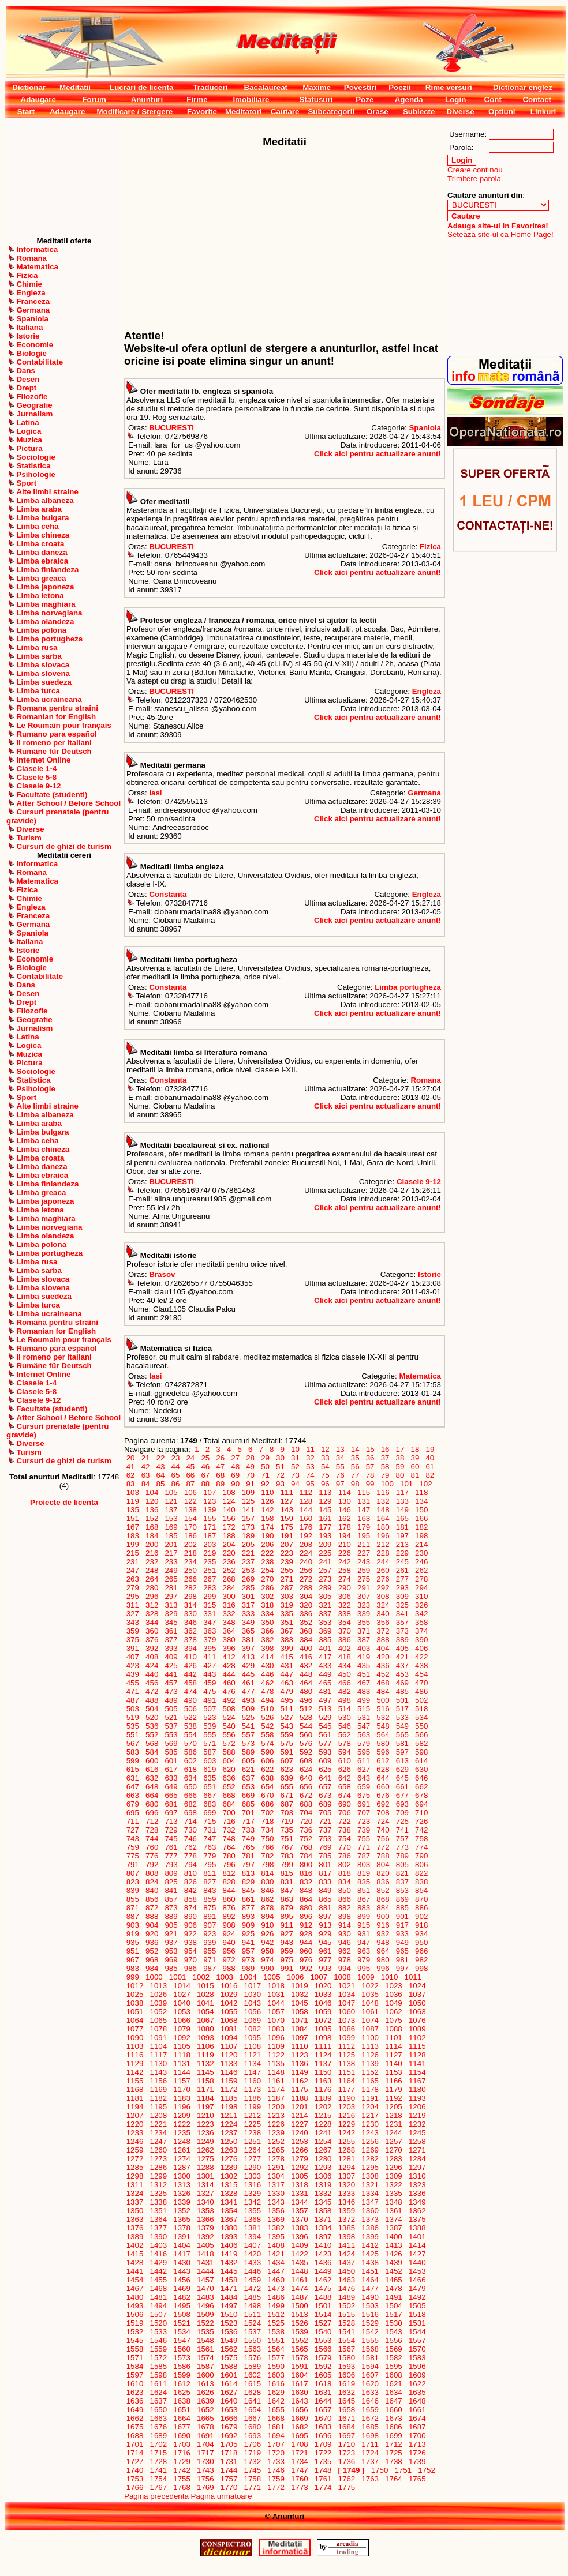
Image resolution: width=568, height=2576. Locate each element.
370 (344, 1631)
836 (383, 1881)
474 (190, 1691)
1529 (370, 2323)
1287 (182, 2167)
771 (363, 1847)
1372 (346, 2219)
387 (363, 1639)
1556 (393, 2340)
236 (229, 1561)
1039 (158, 2003)
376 (151, 1639)
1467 (134, 2288)
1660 (393, 2409)
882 (344, 1907)
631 (132, 1778)
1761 (323, 2478)
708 (383, 1812)
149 (402, 1509)
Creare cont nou (475, 170)
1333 (346, 2193)
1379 (205, 2228)
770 (344, 1847)
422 (421, 1657)
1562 (229, 2349)
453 (402, 1674)
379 (209, 1639)
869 (402, 1899)
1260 (158, 2150)
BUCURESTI (171, 427)
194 (344, 1535)
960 (306, 1951)
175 (287, 1527)
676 (383, 1795)
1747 (299, 2470)
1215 (323, 2115)
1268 (346, 2150)
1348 (393, 2202)
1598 (158, 2375)
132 (383, 1501)
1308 (370, 2176)
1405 (205, 2245)
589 (248, 1752)
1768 (182, 2487)
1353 (205, 2210)
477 (248, 1691)
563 (363, 1734)
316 (229, 1605)
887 (132, 1916)
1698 (370, 2435)
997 (402, 1968)
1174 (276, 2089)
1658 (346, 2409)
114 (344, 1492)
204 (229, 1544)
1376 (134, 2228)
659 (363, 1786)
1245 (417, 2132)
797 (248, 1864)
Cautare (285, 111)
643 (363, 1778)
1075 (393, 2020)
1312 (158, 2184)
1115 (417, 2046)
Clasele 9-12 (419, 1181)
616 (151, 1769)
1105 (182, 2046)
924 (229, 1933)
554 (190, 1734)
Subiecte (419, 111)
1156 (158, 2080)
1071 (299, 2020)
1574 (205, 2357)
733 (248, 1830)
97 (340, 1483)
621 (248, 1769)
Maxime (316, 87)
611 (363, 1760)
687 (287, 1804)
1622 (417, 2383)
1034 (346, 1994)
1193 (417, 2098)
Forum (94, 99)
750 (267, 1838)
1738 (393, 2461)
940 (229, 1942)
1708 (299, 2444)
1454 (134, 2279)
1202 (323, 2106)
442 (190, 1674)
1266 (299, 2150)
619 (209, 1769)
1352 (182, 2210)
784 (306, 1856)
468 (383, 1682)
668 (229, 1795)
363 (209, 1631)
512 (306, 1708)
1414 (417, 2245)
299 (209, 1596)
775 (132, 1856)
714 (190, 1821)
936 (151, 1942)
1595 (393, 2366)
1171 (205, 2089)
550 (421, 1726)
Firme (196, 99)
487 (132, 1700)
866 (344, 1899)
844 (229, 1890)
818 (344, 1873)
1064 (134, 2020)
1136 (299, 2063)
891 (209, 1916)
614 (421, 1760)
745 (171, 1838)
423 (132, 1665)
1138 (346, 2063)
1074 (370, 2020)
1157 (182, 2080)
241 (325, 1561)
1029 (229, 1994)
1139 (370, 2063)
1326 (182, 2193)
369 (325, 1631)
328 (151, 1613)
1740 (134, 2470)
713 (171, 1821)
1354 (229, 2210)
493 (248, 1700)
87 (190, 1483)
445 (248, 1674)
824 (151, 1881)
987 (209, 1968)
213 (402, 1544)
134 (421, 1501)
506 (190, 1708)
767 (287, 1847)
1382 (276, 2228)
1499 (276, 2305)
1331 (299, 2193)
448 (306, 1674)
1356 (276, 2210)
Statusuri (316, 99)
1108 (252, 2046)
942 (267, 1942)
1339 (182, 2202)
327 (132, 1613)
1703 (182, 2444)
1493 (134, 2305)
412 (229, 1657)
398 (267, 1648)
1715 (158, 2453)
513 (325, 1708)
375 (132, 1639)
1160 (252, 2080)
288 (306, 1587)
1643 (299, 2401)
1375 (417, 2219)
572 (229, 1743)
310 (421, 1596)
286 (267, 1587)
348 (229, 1622)
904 (151, 1925)
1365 (182, 2219)
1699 (393, 2435)
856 (151, 1899)
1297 (417, 2167)
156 (229, 1518)
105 (171, 1492)
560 (306, 1734)
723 (363, 1821)
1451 (370, 2271)
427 (209, 1665)
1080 (205, 2029)
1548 (205, 2340)
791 (132, 1864)
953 (171, 1951)
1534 (182, 2331)
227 (363, 1553)
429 (248, 1665)
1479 (417, 2288)
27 (235, 1458)
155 (209, 1518)
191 (287, 1535)
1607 (370, 2375)
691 (363, 1804)
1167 (417, 2080)
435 (363, 1665)
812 (229, 1873)
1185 (229, 2098)
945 (325, 1942)
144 (306, 1509)
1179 (393, 2089)
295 (132, 1596)
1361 (393, 2210)
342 (421, 1613)
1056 (252, 2011)
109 (248, 1492)
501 (402, 1700)
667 (209, 1795)
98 (355, 1483)
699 (209, 1812)
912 (306, 1925)
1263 (229, 2150)
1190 (346, 2098)
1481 (158, 2297)
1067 (205, 2020)
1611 (158, 2383)
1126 (370, 2055)
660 (383, 1786)
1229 (346, 2124)
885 (402, 1907)
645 (402, 1778)
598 (421, 1752)
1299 (158, 2176)
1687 (417, 2427)
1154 (417, 2072)
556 (229, 1734)
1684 (346, 2427)
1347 (370, 2202)
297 (171, 1596)
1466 (417, 2279)
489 (171, 1700)
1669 (299, 2418)
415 (287, 1657)
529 (325, 1717)
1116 (134, 2055)
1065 (158, 2020)
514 (344, 1708)
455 (132, 1682)
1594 (370, 2366)
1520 (158, 2323)
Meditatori (243, 111)
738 (344, 1830)
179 (363, 1527)
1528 (346, 2323)
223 (287, 1553)
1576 (252, 2357)
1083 (276, 2029)
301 (248, 1596)
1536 (229, 2331)
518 (421, 1708)
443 (209, 1674)
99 (370, 1483)
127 (287, 1501)
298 (190, 1596)
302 (267, 1596)
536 (151, 1726)
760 (151, 1847)
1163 (323, 2080)
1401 (417, 2236)
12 (325, 1449)
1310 (417, 2176)
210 (344, 1544)
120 (151, 1501)
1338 (158, 2202)
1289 (229, 2167)
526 (267, 1717)
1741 (158, 2470)
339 (363, 1613)
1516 (370, 2314)
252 (229, 1570)
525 (248, 1717)
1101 (393, 2037)
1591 (299, 2366)
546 (344, 1726)
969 (171, 1959)
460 (229, 1682)
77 (355, 1475)
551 (132, 1734)
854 (421, 1890)
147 (363, 1509)
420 (383, 1657)
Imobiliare (251, 99)
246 (421, 1561)
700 (229, 1812)
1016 (229, 1985)
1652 (205, 2409)
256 (306, 1570)
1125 (346, 2055)
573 (248, 1743)
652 (229, 1786)
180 (383, 1527)
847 (287, 1890)
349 (248, 1622)
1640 (229, 2401)
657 (325, 1786)
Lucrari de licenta (141, 87)
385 (325, 1639)
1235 (182, 2132)
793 (171, 1864)
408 (151, 1657)
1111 (323, 2046)
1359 (346, 2210)
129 (325, 1501)
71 (265, 1475)
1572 (158, 2357)
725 (402, 1821)
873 (171, 1907)
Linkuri (543, 111)
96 (325, 1483)
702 (267, 1812)
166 (421, 1518)
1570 (417, 2349)
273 (325, 1579)
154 (190, 1518)
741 (402, 1830)
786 (344, 1856)
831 (287, 1881)
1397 (323, 2236)
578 (344, 1743)
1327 (205, 2193)
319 (287, 1605)
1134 (252, 2063)
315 (209, 1605)
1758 (252, 2478)
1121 (252, 2055)
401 (325, 1648)
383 (287, 1639)
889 (171, 1916)
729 (171, 1830)
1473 (276, 2288)
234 (190, 1561)
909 (248, 1925)
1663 (158, 2418)
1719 (252, 2453)
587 (209, 1752)
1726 (417, 2453)
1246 (134, 2141)
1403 (158, 2245)
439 (132, 1674)
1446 (252, 2271)
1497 (229, 2305)
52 (295, 1466)
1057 (276, 2011)
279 (132, 1587)
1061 (370, 2011)
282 (190, 1587)
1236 (205, 2132)
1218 (393, 2115)
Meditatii (75, 87)
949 (402, 1942)
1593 (346, 2366)
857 (171, 1899)
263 (132, 1579)
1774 (323, 2487)
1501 (323, 2305)
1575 (229, 2357)
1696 (323, 2435)
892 (229, 1916)
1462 (323, 2279)
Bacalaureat (265, 87)
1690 (182, 2435)
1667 (252, 2418)
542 (267, 1726)
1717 (205, 2453)
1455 (158, 2279)
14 (355, 1449)
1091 (158, 2037)
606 (267, 1760)
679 (132, 1804)
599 (132, 1760)
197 (402, 1535)
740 (383, 1830)
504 (151, 1708)
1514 (323, 2314)
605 (248, 1760)
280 (151, 1587)
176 (306, 1527)
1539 (299, 2331)
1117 (158, 2055)
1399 (370, 2236)
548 (383, 1726)
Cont (493, 99)
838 (421, 1881)
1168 (134, 2089)
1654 (252, 2409)
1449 (323, 2271)
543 (287, 1726)
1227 (299, 2124)
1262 (205, 2150)
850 (344, 1890)
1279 (299, 2158)
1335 (393, 2193)
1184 (205, 2098)
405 (402, 1648)
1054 (205, 2011)
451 (363, 1674)
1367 (229, 2219)
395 (209, 1648)
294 (421, 1587)
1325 (158, 2193)
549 (402, 1726)
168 (151, 1527)
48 (235, 1466)
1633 (370, 2392)
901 (402, 1916)
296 (151, 1596)
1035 (370, 1994)
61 (430, 1466)
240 (306, 1561)
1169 (158, 2089)
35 (355, 1458)
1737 (370, 2461)
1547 (182, 2340)
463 (287, 1682)
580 (383, 1743)
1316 (252, 2184)
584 (151, 1752)
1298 (134, 2176)
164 (383, 1518)
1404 (182, 2245)
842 (190, 1890)
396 (229, 1648)
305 (325, 1596)
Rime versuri (448, 87)
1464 (370, 2279)
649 (171, 1786)
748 (229, 1838)
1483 (205, 2297)
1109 (276, 2046)
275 (363, 1579)
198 (421, 1535)
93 (280, 1483)
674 (344, 1795)
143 (287, 1509)
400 (306, 1648)
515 (363, 1708)
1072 (323, 2020)
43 (160, 1466)
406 (421, 1648)
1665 (205, 2418)
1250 (229, 2141)
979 (363, 1959)
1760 (299, 2478)
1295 (370, 2167)
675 (363, 1795)
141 (248, 1509)
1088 (393, 2029)
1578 (299, 2357)
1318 (299, 2184)
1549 (229, 2340)
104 (151, 1492)
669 (248, 1795)
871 (132, 1907)
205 (248, 1544)
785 (325, 1856)
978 (344, 1959)
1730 (205, 2461)
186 (190, 1535)
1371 (323, 2219)
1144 (182, 2072)
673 (325, 1795)
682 (190, 1804)
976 (306, 1959)
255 (287, 1570)
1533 (158, 2331)
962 (344, 1951)
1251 (252, 2141)
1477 (370, 2288)
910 (267, 1925)
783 (287, 1856)
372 (383, 1631)
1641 (252, 2401)
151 (132, 1518)
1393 (229, 2236)
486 (421, 1691)
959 (287, 1951)
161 (325, 1518)
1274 (182, 2158)
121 (171, 1501)
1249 (205, 2141)
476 (229, 1691)
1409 (299, 2245)
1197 (205, 2106)
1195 (158, 2106)
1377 (158, 2228)
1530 (393, 2323)
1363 (134, 2219)
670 (267, 1795)
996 (383, 1968)
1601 (229, 2375)
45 (190, 1466)
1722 (323, 2453)
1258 (417, 2141)
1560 (182, 2349)
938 (190, 1942)
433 (325, 1665)
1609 (417, 2375)
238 (267, 1561)
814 (267, 1873)
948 (383, 1942)
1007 (319, 1977)
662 (421, 1786)
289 (325, 1587)
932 (383, 1933)
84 (145, 1483)
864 (306, 1899)
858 (190, 1899)
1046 (323, 2003)
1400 (393, 2236)
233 (171, 1561)
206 (267, 1544)
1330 (276, 2193)
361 (171, 1631)
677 (402, 1795)
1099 (346, 2037)
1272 (134, 2158)
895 (287, 1916)
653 (248, 1786)
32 (310, 1458)
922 (190, 1933)
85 (160, 1483)
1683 (323, 2427)
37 (385, 1458)
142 (267, 1509)
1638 (182, 2401)
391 (132, 1648)
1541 (346, 2331)
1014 (182, 1985)
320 (306, 1605)
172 (229, 1527)
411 (209, 1657)
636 (229, 1778)
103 (132, 1492)
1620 (370, 2383)
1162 (299, 2080)
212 (383, 1544)
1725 (393, 2453)
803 (363, 1864)
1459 (252, 2279)
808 (151, 1873)
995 (363, 1968)
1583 (417, 2357)
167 (132, 1527)
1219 (417, 2115)
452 (383, 1674)
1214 (299, 2115)
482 (344, 1691)
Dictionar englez (522, 87)
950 (421, 1942)
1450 (346, 2271)
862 (267, 1899)
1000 (154, 1977)
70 (250, 1475)
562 (344, 1734)
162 (344, 1518)
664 (151, 1795)
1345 (323, 2202)
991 (287, 1968)
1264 (252, 2150)
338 (344, 1613)
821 (402, 1873)
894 (267, 1916)
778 (190, 1856)
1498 (252, 2305)
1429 (158, 2262)
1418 (205, 2254)
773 (402, 1847)
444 (229, 1674)
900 (383, 1916)
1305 (299, 2176)
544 (306, 1726)
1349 (417, 2202)
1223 (205, 2124)
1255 (346, 2141)
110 (267, 1492)
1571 (134, 2357)
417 (325, 1657)
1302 (229, 2176)
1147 (252, 2072)
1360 (370, 2210)
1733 (276, 2461)
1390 (158, 2236)
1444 (205, 2271)
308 (383, 1596)
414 (267, 1657)
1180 (417, 2089)
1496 (205, 2305)
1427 (417, 2254)
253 (248, 1570)
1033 (323, 1994)
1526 (299, 2323)
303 (287, 1596)
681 (171, 1804)
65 (175, 1475)
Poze (364, 99)
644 (383, 1778)
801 (325, 1864)
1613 (205, 2383)
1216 (346, 2115)
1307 (346, 2176)
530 (344, 1717)
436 (383, 1665)
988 (229, 1968)
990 (267, 1968)
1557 (417, 2340)
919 (132, 1933)
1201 (299, 2106)
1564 (276, 2349)
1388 (417, 2228)
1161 (276, 2080)
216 (151, 1553)
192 (306, 1535)
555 (209, 1734)
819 (363, 1873)
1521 (182, 2323)
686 (267, 1804)
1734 (299, 2461)
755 (363, 1838)
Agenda (409, 99)
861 (248, 1899)
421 (402, 1657)
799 (287, 1864)
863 (287, 1899)
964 (383, 1951)
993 (325, 1968)
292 (383, 1587)
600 (151, 1760)
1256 (370, 2141)
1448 (299, 2271)
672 (306, 1795)
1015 (205, 1985)
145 (325, 1509)
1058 (299, 2011)
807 (132, 1873)
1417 (182, 2254)
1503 (370, 2305)
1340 (205, 2202)
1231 (393, 2124)
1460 (276, 2279)
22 (160, 1458)
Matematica (420, 1376)
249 (171, 1570)
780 (229, 1856)
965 (402, 1951)
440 (151, 1674)
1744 (229, 2470)
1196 (182, 2106)
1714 (134, 2453)
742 (421, 1830)
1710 (346, 2444)
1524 (252, 2323)
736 (306, 1830)
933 (402, 1933)
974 (267, 1959)
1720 (276, 2453)
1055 (229, 2011)
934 (421, 1933)
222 (267, 1553)
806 (421, 1864)
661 (402, 1786)
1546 (158, 2340)
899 (363, 1916)
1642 (276, 2401)
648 (151, 1786)
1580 (346, 2357)
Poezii (399, 87)
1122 (276, 2055)
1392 (205, 2236)
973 (248, 1959)
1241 (323, 2132)
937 (171, 1942)
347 (209, 1622)
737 (325, 1830)
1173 (252, 2089)
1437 (346, 2262)
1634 (393, 2392)
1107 (229, 2046)
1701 (134, 2444)
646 (421, 1778)
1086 (346, 2029)
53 (310, 1466)
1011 (413, 1977)
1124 (323, 2055)
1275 (205, 2158)
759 (132, 1847)
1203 (346, 2106)
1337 (134, 2202)
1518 (417, 2314)
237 (248, 1561)
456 (151, 1682)
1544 (417, 2331)
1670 (323, 2418)
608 (306, 1760)
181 (402, 1527)
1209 (182, 2115)
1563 (252, 2349)
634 (190, 1778)
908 (229, 1925)
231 (132, 1561)
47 (220, 1466)
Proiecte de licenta (64, 1502)
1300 (182, 2176)
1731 (229, 2461)
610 (344, 1760)
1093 (205, 2037)
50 (265, 1466)
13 (340, 1449)
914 (344, 1925)
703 (287, 1812)
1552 (299, 2340)
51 (280, 1466)
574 (267, 1743)
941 (248, 1942)
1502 (346, 2305)
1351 (158, 2210)
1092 (182, 2037)
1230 (370, 2124)
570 (190, 1743)
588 (229, 1752)
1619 (346, 2383)
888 (151, 1916)
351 (287, 1622)
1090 (134, 2037)
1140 (393, 2063)
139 (209, 1509)
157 (248, 1518)
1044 (276, 2003)
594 (344, 1752)
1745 (252, 2470)
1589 (252, 2366)
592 (306, 1752)
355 (363, 1622)
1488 (323, 2297)
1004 (248, 1977)
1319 (323, 2184)
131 (363, 1501)
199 (132, 1544)
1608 (393, 2375)
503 (132, 1708)
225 (325, 1553)
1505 (417, 2305)
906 (190, 1925)
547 (363, 1726)
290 (344, 1587)
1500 (299, 2305)
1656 (299, 2409)
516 (383, 1708)
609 (325, 1760)
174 (267, 1527)
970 (190, 1959)
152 (151, 1518)
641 (325, 1778)
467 (363, 1682)
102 (426, 1483)
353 (325, 1622)
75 (325, 1475)
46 (205, 1466)
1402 (134, 2245)
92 (265, 1483)
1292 (299, 2167)
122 (190, 1501)
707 (363, 1812)
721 (325, 1821)
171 (209, 1527)
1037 (417, 1994)
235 (209, 1561)
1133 (229, 2063)
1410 (323, 2245)
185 (171, 1535)
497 (325, 1700)
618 (190, 1769)
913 (325, 1925)
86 (175, 1483)
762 (190, 1847)
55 (340, 1466)
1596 (417, 2366)
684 (229, 1804)
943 (287, 1942)
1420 (252, 2254)
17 (400, 1449)
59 (400, 1466)
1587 (205, 2366)
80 (400, 1475)
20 (130, 1458)
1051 (134, 2011)
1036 (393, 1994)
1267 (323, 2150)
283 (209, 1587)
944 (306, 1942)
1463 (346, 2279)
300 (229, 1596)
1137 (323, 2063)
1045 (299, 2003)
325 (402, 1605)
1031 (276, 1994)
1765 (417, 2478)
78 (370, 1475)
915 (363, 1925)
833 (325, 1881)
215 (132, 1553)
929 (325, 1933)
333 (248, 1613)
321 (325, 1605)
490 (190, 1700)
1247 (158, 2141)
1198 (229, 2106)
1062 (393, 2011)
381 (248, 1639)
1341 (229, 2202)
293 (402, 1587)
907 (209, 1925)
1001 (177, 1977)
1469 (182, 2288)
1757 (229, 2478)
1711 (370, 2444)
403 (363, 1648)
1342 (252, 2202)
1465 (393, 2279)
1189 (323, 2098)
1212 (252, 2115)
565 (402, 1734)
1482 (182, 2297)
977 (325, 1959)
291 (363, 1587)
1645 (346, 2401)
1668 (276, 2418)
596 (383, 1752)
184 (151, 1535)
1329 (252, 2193)
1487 (299, 2297)
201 (171, 1544)
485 (402, 1691)
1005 (271, 1977)
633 (171, 1778)
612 (383, 1760)
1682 (299, 2427)
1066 (182, 2020)
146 (344, 1509)
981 (402, 1959)
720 (306, 1821)
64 (160, 1475)
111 (287, 1492)
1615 (252, 2383)
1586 (182, 2366)
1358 (323, 2210)
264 (151, 1579)
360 (151, 1631)
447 (287, 1674)
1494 (158, 2305)
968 (151, 1959)
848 (306, 1890)
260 (383, 1570)
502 (421, 1700)
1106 (205, 2046)
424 (151, 1665)
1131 (182, 2063)
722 (344, 1821)
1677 (182, 2427)
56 (355, 1466)
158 (267, 1518)
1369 (276, 2219)
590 (267, 1752)
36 (370, 1458)
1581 (370, 2357)
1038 (134, 2003)
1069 (252, 2020)
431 (287, 1665)
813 (248, 1873)
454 (421, 1674)
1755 (182, 2478)
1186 (252, 2098)
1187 (276, 2098)
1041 (205, 2003)
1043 (252, 2003)
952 (151, 1951)
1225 (252, 2124)
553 (171, 1734)
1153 (393, 2072)
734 (267, 1830)
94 (295, 1483)
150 (421, 1509)
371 (363, 1631)
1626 (205, 2392)
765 (248, 1847)
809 (171, 1873)
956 (229, 1951)
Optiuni (501, 111)
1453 (417, 2271)
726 (421, 1821)
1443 (182, 2271)
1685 (370, 2427)
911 (287, 1925)
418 (344, 1657)
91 (250, 1483)
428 (229, 1665)
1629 (276, 2392)
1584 (134, 2366)
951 (132, 1951)
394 (190, 1648)
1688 (134, 2435)
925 (248, 1933)
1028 (205, 1994)
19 (430, 1449)
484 (383, 1691)
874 (190, 1907)
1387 (393, 2228)
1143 (158, 2072)
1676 (158, 2427)
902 (421, 1916)
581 (402, 1743)
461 (248, 1682)
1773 (299, 2487)
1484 (229, 2297)
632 (151, 1778)
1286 (158, 2167)
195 (363, 1535)
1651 (182, 2409)
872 (151, 1907)
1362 (417, 2210)
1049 (393, 2003)
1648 (417, 2401)
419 (363, 1657)
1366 (205, 2219)
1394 (252, 2236)
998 (421, 1968)
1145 (205, 2072)
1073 (346, 2020)
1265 (276, 2150)
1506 (134, 2314)
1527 (323, 2323)
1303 (252, 2176)
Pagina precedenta (156, 2496)
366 (267, 1631)
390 (421, 1639)
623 (287, 1769)
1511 (252, 2314)
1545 (134, 2340)
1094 (229, 2037)
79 (385, 1475)
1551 (276, 2340)
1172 (229, 2089)
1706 (252, 2444)
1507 (158, 2314)
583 (132, 1752)
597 (402, 1752)
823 (132, 1881)
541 (248, 1726)
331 (209, 1613)
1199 (252, 2106)
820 (383, 1873)
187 (209, 1535)
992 (306, 1968)
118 (421, 1492)
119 (132, 1501)
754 (344, 1838)
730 (190, 1830)
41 (130, 1466)
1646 (370, 2401)
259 (363, 1570)
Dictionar (29, 87)
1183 (182, 2098)
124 (229, 1501)
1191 (370, 2098)
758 (421, 1838)
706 (344, 1812)
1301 (205, 2176)
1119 (205, 2055)
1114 (393, 2046)
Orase (377, 111)
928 (306, 1933)
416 (306, 1657)
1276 (229, 2158)
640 (306, 1778)
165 (402, 1518)
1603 (276, 2375)
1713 (417, 2444)
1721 (299, 2453)
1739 (417, 2461)
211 (363, 1544)
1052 (158, 2011)
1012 (134, 1985)
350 (267, 1622)
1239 (276, 2132)
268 (229, 1579)
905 (171, 1925)
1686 (393, 2427)
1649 (134, 2409)
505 (171, 1708)
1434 (276, 2262)
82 (430, 1475)
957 (248, 1951)
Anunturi (147, 99)
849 (325, 1890)
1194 (134, 2106)
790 (421, 1856)
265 (171, 1579)
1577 (276, 2357)
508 (229, 1708)
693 (402, 1804)
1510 (229, 2314)
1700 (417, 2435)
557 (248, 1734)
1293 (323, 2167)
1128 (417, 2055)
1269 (370, 2150)
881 (325, 1907)
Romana (425, 1080)
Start (26, 111)
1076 (417, 2020)
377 (171, 1639)
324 (383, 1605)
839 (132, 1890)
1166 (393, 2080)
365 (248, 1631)
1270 (393, 2150)
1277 (252, 2158)
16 (385, 1449)
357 (402, 1622)
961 (325, 1951)
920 (151, 1933)
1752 (426, 2470)
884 (383, 1907)
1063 (417, 2011)
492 (229, 1700)
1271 (417, 2150)
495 (287, 1700)
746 (190, 1838)
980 (383, 1959)
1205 (393, 2106)
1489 (346, 2297)
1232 (417, 2124)
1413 (393, 2245)
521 (171, 1717)
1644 (323, 2401)
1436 (323, 2262)
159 (287, 1518)
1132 (205, 2063)
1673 (393, 2418)
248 (151, 1570)
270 (267, 1579)
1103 (134, 2046)
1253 (299, 2141)
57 (370, 1466)
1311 (134, 2184)
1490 (370, 2297)
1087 (370, 2029)
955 (209, 1951)
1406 (229, 2245)
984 (151, 1968)
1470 (205, 2288)
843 (209, 1890)
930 (344, 1933)
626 (344, 1769)
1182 (158, 2098)
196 (383, 1535)
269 (248, 1579)
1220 (134, 2124)
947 (363, 1942)
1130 (158, 2063)
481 (325, 1691)
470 (421, 1682)
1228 (323, 2124)
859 (209, 1899)
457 (171, 1682)
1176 (323, 2089)
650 (190, 1786)
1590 (276, 2366)
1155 (134, 2080)
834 (344, 1881)
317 (248, 1605)
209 (325, 1544)
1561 (205, 2349)
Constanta (167, 894)
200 (151, 1544)
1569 (393, 2349)
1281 (346, 2158)
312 (151, 1605)
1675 (134, 2427)
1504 (393, 2305)
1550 (252, 2340)
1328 (229, 2193)
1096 (276, 2037)
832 (306, 1881)
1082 (252, 2029)
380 (229, 1639)
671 (287, 1795)
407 (132, 1657)
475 (209, 1691)
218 (190, 1553)
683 (209, 1804)
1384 (323, 2228)
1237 (229, 2132)
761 (171, 1847)
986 (190, 1968)
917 (402, 1925)
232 (151, 1561)
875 (209, 1907)
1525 (276, 2323)
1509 (205, 2314)
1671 (346, 2418)
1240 (299, 2132)
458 (190, 1682)
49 (250, 1466)
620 (229, 1769)
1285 (134, 2167)
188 (229, 1535)
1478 (393, 2288)
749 (248, 1838)
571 (209, 1743)
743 (132, 1838)
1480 (134, 2297)
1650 (158, 2409)
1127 (393, 2055)
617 (171, 1769)
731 (209, 1830)
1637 (158, 2401)
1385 (346, 2228)
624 (306, 1769)
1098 (323, 2037)
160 (306, 1518)
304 (306, 1596)
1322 (393, 2184)
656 (306, 1786)
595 (363, 1752)
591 (287, 1752)
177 (325, 1527)
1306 (323, 2176)
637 (248, 1778)
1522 (205, 2323)
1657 (323, 2409)
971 (209, 1959)
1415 (134, 2254)
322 (344, 1605)
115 (363, 1492)
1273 (158, 2158)
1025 (134, 1994)
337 (325, 1613)
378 (190, 1639)
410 (190, 1657)
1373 (370, 2219)
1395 (276, 2236)
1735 (323, 2461)
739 (363, 1830)
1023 (393, 1985)
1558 (134, 2349)
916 (383, 1925)
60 (415, 1466)
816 (306, 1873)
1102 (417, 2037)
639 (287, 1778)
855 (132, 1899)
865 (325, 1899)
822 (421, 1873)
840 (151, 1890)
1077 (134, 2029)
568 (151, 1743)
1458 (229, 2279)
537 (171, 1726)
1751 (403, 2470)
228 (383, 1553)
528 (306, 1717)
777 (171, 1856)
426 (190, 1665)
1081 (229, 2029)
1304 (276, 2176)
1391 (182, 2236)
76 (340, 1475)
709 (402, 1812)
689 (325, 1804)
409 (171, 1657)
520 (151, 1717)
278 (421, 1579)
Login (455, 99)
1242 (346, 2132)
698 (190, 1812)
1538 (276, 2331)
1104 (158, 2046)
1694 (276, 2435)
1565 (299, 2349)
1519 (134, 2323)
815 (287, 1873)
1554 (346, 2340)
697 (171, 1812)
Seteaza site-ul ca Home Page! (500, 234)
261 (402, 1570)
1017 (252, 1985)
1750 (379, 2470)
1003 (225, 1977)
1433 (252, 2262)
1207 (134, 2115)
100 (387, 1483)
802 (344, 1864)
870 (421, 1899)
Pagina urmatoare (221, 2496)
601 (171, 1760)
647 (132, 1786)
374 (421, 1631)
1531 (417, 2323)
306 (344, 1596)
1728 (158, 2461)
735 (287, 1830)
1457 (205, 2279)
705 (325, 1812)
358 (421, 1622)
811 (209, 1873)
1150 (323, 2072)
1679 (229, 2427)
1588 (229, 2366)
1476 (346, 2288)
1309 (393, 2176)
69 (235, 1475)
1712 (393, 2444)
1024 (417, 1985)
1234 (158, 2132)
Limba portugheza (408, 987)
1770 (229, 2487)
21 (145, 1458)
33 (325, 1458)
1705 (229, 2444)
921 (171, 1933)
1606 (346, 2375)
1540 (323, 2331)
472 (151, 1691)
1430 (182, 2262)
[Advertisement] (64, 177)
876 (229, 1907)
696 (151, 1812)
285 (248, 1587)
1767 (158, 2487)
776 (151, 1856)
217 (171, 1553)
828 (229, 1881)
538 (190, 1726)
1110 (299, 2046)
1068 (229, 2020)
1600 (205, 2375)
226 (344, 1553)
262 (421, 1570)
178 (344, 1527)
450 (344, 1674)
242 (344, 1561)
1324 (134, 2193)
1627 (229, 2392)
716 (229, 1821)
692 (383, 1804)
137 (171, 1509)
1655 (276, 2409)
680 (151, 1804)
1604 (299, 2375)
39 (415, 1458)
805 (402, 1864)
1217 (370, 2115)
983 (132, 1968)
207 (287, 1544)
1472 (252, 2288)
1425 (370, 2254)
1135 (276, 2063)
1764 (393, 2478)
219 (209, 1553)
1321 (370, 2184)
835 (363, 1881)
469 (402, 1682)
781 (248, 1856)
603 (209, 1760)
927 (287, 1933)
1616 (276, 2383)
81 (415, 1475)
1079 (182, 2029)
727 (132, 1830)
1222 (182, 2124)
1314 (205, 2184)
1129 (134, 2063)
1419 (229, 2254)
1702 (158, 2444)
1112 (346, 2046)
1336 (417, 2193)
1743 (205, 2470)
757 (402, 1838)
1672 (370, 2418)
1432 (229, 2262)
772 (383, 1847)
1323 (417, 2184)
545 (325, 1726)
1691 (205, 2435)
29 (265, 1458)
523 (209, 1717)
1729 (182, 2461)
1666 (229, 2418)
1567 (346, 2349)
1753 (134, 2478)
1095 (252, 2037)
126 (267, 1501)
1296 (393, 2167)
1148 (276, 2072)
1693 (252, 2435)
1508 (182, 2314)
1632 (346, 2392)
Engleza (426, 691)
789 (402, 1856)
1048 (370, 2003)
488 (151, 1700)
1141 (417, 2063)
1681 (276, 2427)
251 (209, 1570)
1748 (323, 2470)
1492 (417, 2297)
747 (209, 1838)
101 (406, 1483)
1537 (252, 2331)
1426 (393, 2254)
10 (295, 1449)
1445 (229, 2271)
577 (325, 1743)
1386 (370, 2228)
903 (132, 1925)
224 (306, 1553)
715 (209, 1821)
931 (363, 1933)
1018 (276, 1985)
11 (310, 1449)
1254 (323, 2141)
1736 (346, 2461)
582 (421, 1743)
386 (344, 1639)
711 (132, 1821)
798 (267, 1864)
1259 (134, 2150)
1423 (323, 2254)
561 (325, 1734)
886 (421, 1907)
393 (171, 1648)
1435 (299, 2262)
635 (209, 1778)
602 (190, 1760)
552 (151, 1734)
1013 (158, 1985)
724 (383, 1821)
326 (421, 1605)
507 (209, 1708)
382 (267, 1639)
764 (229, 1847)
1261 (182, 2150)
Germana (424, 792)
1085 (323, 2029)
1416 (158, 2254)
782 (267, 1856)
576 (306, 1743)
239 (287, 1561)
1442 (158, 2271)
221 (248, 1553)
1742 (182, 2470)
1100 (370, 2037)
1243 (370, 2132)
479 (287, 1691)
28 (250, 1458)
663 (132, 1795)
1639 (205, 2401)
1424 (346, 2254)
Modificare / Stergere (134, 111)
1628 (252, 2392)
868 (383, 1899)
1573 (182, 2357)
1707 (276, 2444)
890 (190, 1916)
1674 (417, 2418)
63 (145, 1475)
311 (132, 1605)
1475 (323, 2288)
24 (190, 1458)
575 (287, 1743)
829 (248, 1881)
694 (421, 1804)
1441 (134, 2271)
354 (344, 1622)
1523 (229, 2323)
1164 (346, 2080)
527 (287, 1717)
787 (363, 1856)
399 (287, 1648)
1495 (182, 2305)
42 (145, 1466)
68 (220, 1475)
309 (402, 1596)
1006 (295, 1977)
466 (344, 1682)
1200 (276, 2106)
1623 (134, 2392)
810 (190, 1873)
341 (402, 1613)
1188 (299, 2098)
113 (325, 1492)
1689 (158, 2435)
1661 (417, 2409)
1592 (323, 2366)
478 (267, 1691)
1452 (393, 2271)
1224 (229, 2124)
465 (325, 1682)
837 (402, 1881)
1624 (158, 2392)
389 (402, 1639)
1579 (323, 2357)
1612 (182, 2383)
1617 (299, 2383)
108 (229, 1492)
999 (132, 1977)
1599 (182, 2375)
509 (248, 1708)
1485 (252, 2297)
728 (151, 1830)
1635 (417, 2392)
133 (402, 1501)
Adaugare (38, 99)
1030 (252, 1994)
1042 (229, 2003)
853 (402, 1890)
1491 (393, 2297)
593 (325, 1752)
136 (151, 1509)
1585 (158, 2366)
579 (363, 1743)
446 (267, 1674)
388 (383, 1639)
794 (190, 1864)
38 (400, 1458)
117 (402, 1492)
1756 (205, 2478)
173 (248, 1527)
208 (306, 1544)
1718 (229, 2453)
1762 (346, 2478)
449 (325, 1674)
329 (171, 1613)
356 (383, 1622)
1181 (134, 2098)
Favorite (202, 111)
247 (132, 1570)
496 (306, 1700)
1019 (299, 1985)
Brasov (162, 1274)
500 (383, 1700)
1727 (134, 2461)
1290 (252, 2167)
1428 (134, 2262)
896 (306, 1916)
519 (132, 1717)
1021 (346, 1985)
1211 (229, 2115)
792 (151, 1864)
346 (190, 1622)
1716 (182, 2453)
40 (430, 1458)
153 (171, 1518)
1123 (299, 2055)
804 (383, 1864)
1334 (370, 2193)
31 (295, 1458)
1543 (393, 2331)
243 (363, 1561)
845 (248, 1890)
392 (151, 1648)
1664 (182, 2418)
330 (190, 1613)
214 (421, 1544)
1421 (276, 2254)
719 (287, 1821)
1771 (252, 2487)
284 (229, 1587)
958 (267, 1951)
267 (209, 1579)
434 (344, 1665)
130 (344, 1501)
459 (209, 1682)
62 (130, 1475)
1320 (346, 2184)
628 (383, 1769)
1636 (134, 2401)
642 (344, 1778)
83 (130, 1483)
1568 (370, 2349)
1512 (276, 2314)
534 (421, 1717)
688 (306, 1804)
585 (171, 1752)
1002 (201, 1977)
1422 (299, 2254)
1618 (323, 2383)
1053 (182, 2011)
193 (325, 1535)
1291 (276, 2167)
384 (306, 1639)
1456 (182, 2279)
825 (171, 1881)
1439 (393, 2262)
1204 (370, 2106)
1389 (134, 2236)
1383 (299, 2228)
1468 (158, 2288)
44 (175, 1466)
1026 (158, 1994)
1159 (229, 2080)
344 (151, 1622)
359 (132, 1631)
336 (306, 1613)
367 (287, 1631)
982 (421, 1959)
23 (175, 1458)
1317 (276, 2184)
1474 (299, 2288)
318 (267, 1605)
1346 (346, 2202)
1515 (346, 2314)
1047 (346, 2003)
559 (287, 1734)
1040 (182, 2003)
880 (306, 1907)
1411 (346, 2245)
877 (248, 1907)
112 (306, 1492)
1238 (252, 2132)
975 (287, 1959)
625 (325, 1769)
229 (402, 1553)
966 (421, 1951)
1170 (182, 2089)
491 (209, 1700)
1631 (323, 2392)
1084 (299, 2029)
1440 (417, 2262)
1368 (252, 2219)
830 (267, 1881)
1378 (182, 2228)
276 (383, 1579)
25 (205, 1458)
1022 (370, 1985)
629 (402, 1769)
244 (383, 1561)
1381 (252, 2228)
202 (190, 1544)
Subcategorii (331, 111)
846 (267, 1890)
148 (383, 1509)
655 (287, 1786)
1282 (370, 2158)
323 (363, 1605)
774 (421, 1847)
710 (421, 1812)
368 (306, 1631)
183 (132, 1535)
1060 (346, 2011)
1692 (229, 2435)
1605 (323, 2375)
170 (190, 1527)
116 (383, 1492)
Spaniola (425, 427)
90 (235, 1483)
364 (229, 1631)
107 (209, 1492)
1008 (342, 1977)
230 (421, 1553)
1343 (276, 2202)
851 (363, 1890)
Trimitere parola (474, 178)
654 (267, 1786)
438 (421, 1665)
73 (295, 1475)
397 (248, 1648)
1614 (229, 2383)
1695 (299, 2435)
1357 (299, 2210)
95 (310, 1483)
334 (267, 1613)
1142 (134, 2072)
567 (132, 1743)
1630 (299, 2392)
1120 (229, 2055)
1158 (205, 2080)
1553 (323, 2340)
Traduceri (210, 87)
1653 (229, 2409)
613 (402, 1760)
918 (421, 1925)
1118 (182, 2055)
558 (267, 1734)
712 (151, 1821)
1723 (346, 2453)
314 (190, 1605)
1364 (158, 2219)
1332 (323, 2193)
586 (190, 1752)
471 (132, 1691)
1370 (299, 2219)
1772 (276, 2487)
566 (421, 1734)
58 (385, 1466)
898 (344, 1916)
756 (383, 1838)
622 (267, 1769)
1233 (134, 2132)
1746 (276, 2470)
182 (421, 1527)
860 (229, 1899)
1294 (346, 2167)
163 (363, 1518)
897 (325, 1916)
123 (209, 1501)
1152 (370, 2072)
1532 (134, 2331)
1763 (370, 2478)
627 (363, 1769)
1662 (134, 2418)
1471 (229, 2288)
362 (190, 1631)
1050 (417, 2003)
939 (209, 1942)
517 (402, 1708)
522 (190, 1717)
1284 (417, 2158)
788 (383, 1856)
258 (344, 1570)
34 (340, 1458)
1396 (299, 2236)
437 (402, 1665)
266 (190, 1579)
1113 (370, 2046)
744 (151, 1838)
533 (402, 1717)
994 (344, 1968)
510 (267, 1708)
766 (267, 1847)
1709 (323, 2444)
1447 (276, 2271)
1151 (346, 2072)
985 (171, 1968)
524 (229, 1717)
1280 (323, 2158)
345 (171, 1622)
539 (209, 1726)
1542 (370, 2331)
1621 (393, 2383)
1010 (389, 1977)
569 (171, 1743)
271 (287, 1579)
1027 (182, 1994)
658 (344, 1786)
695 (132, 1812)
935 (132, 1942)
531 (363, 1717)
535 (132, 1726)
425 (171, 1665)
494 (267, 1700)
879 (287, 1907)
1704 (205, 2444)
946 (344, 1942)
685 (248, 1804)
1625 (182, 2392)
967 (132, 1959)
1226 (276, 2124)
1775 (346, 2487)
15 (370, 1449)
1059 (323, 2011)
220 (229, 1553)
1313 (182, 2184)
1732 (252, 2461)
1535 (205, 2331)
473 (171, 1691)
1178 (370, 2089)
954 (190, 1951)
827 (209, 1881)
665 (171, 1795)
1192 (393, 2098)
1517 (393, 2314)
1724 (370, 2453)
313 (171, 1605)
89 (220, 1483)
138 (190, 1509)
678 (421, 1795)
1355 (252, 2210)
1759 (276, 2478)
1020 (323, 1985)
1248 (182, 2141)
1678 (205, 2427)
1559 (158, 2349)
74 (310, 1475)
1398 (346, 2236)
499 (363, 1700)
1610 (134, 2383)
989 (248, 1968)
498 (344, 1700)
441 (171, 1674)
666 (190, 1795)
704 (306, 1812)
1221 (158, 2124)
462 (267, 1682)
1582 (393, 2357)
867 (363, 1899)
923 (209, 1933)
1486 (276, 2297)
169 (171, 1527)
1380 (229, 2228)
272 (306, 1579)
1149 (299, 2072)
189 (248, 1535)
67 (205, 1475)
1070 (276, 2020)
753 (325, 1838)
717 (248, 1821)
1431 (205, 2262)
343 (132, 1622)
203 (209, 1544)
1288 (205, 2167)
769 (325, 1847)
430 (267, 1665)
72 (280, 1475)
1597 (134, 2375)
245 (402, 1561)
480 (306, 1691)
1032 (299, 1994)
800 (306, 1864)
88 (205, 1483)
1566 (323, 2349)
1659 (370, 2409)
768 (306, 1847)
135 (132, 1509)
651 (209, 1786)
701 (248, 1812)
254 (267, 1570)
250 (190, 1570)
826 (190, 1881)
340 (383, 1613)
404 (383, 1648)
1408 (276, 2245)
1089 (417, 2029)
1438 (370, 2262)
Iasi (155, 792)
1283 (393, 2158)
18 (415, 1449)
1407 (252, 2245)
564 (383, 1734)
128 (306, 1501)
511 (287, 1708)
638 (267, 1778)
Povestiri (360, 87)
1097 (299, 2037)
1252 (276, 2141)
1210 (205, 2115)
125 (248, 1501)
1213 (276, 2115)
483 (363, 1691)
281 (171, 1587)
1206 (417, 2106)
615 (132, 1769)
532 (383, 1717)
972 (229, 1959)
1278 (276, 2158)
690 (344, 1804)
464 (306, 1682)
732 (229, 1830)
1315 (229, 2184)
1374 (393, 2219)
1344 (299, 2202)
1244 (393, 2132)
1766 (134, 2487)
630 (421, 1769)
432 (306, 1665)
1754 (158, 2478)
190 (267, 1535)
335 (287, 1613)
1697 (346, 2435)
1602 (252, 2375)
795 (209, 1864)
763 (209, 1847)
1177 (346, 2089)
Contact (536, 99)
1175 (299, 2089)
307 (363, 1596)
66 (190, 1475)
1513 (299, 2314)
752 (306, 1838)
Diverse (460, 111)
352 (306, 1622)
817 (325, 1873)
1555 (370, 2340)
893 (248, 1916)
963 (363, 1951)
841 (171, 1890)
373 (402, 1631)
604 (229, 1760)
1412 (370, 2245)
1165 (370, 2080)
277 (402, 1579)
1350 (134, 2210)
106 (190, 1492)
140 (229, 1509)
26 (220, 1458)
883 (363, 1907)
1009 (365, 1977)
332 (229, 1613)
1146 (229, 2072)
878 (267, 1907)
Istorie (429, 1274)
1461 (299, 2279)
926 (267, 1933)
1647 (393, 2401)
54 (325, 1466)
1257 (393, 2141)
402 (344, 1648)
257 (325, 1570)
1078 (158, 2029)
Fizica (430, 546)
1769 (205, 2487)
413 (248, 1657)
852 (383, 1890)
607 (287, 1760)
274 (344, 1579)
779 (209, 1856)
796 (229, 1864)
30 (280, 1458)
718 (267, 1821)
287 (287, 1587)
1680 (252, 2427)
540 (229, 1726)
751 (287, 1838)
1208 (158, 2115)
